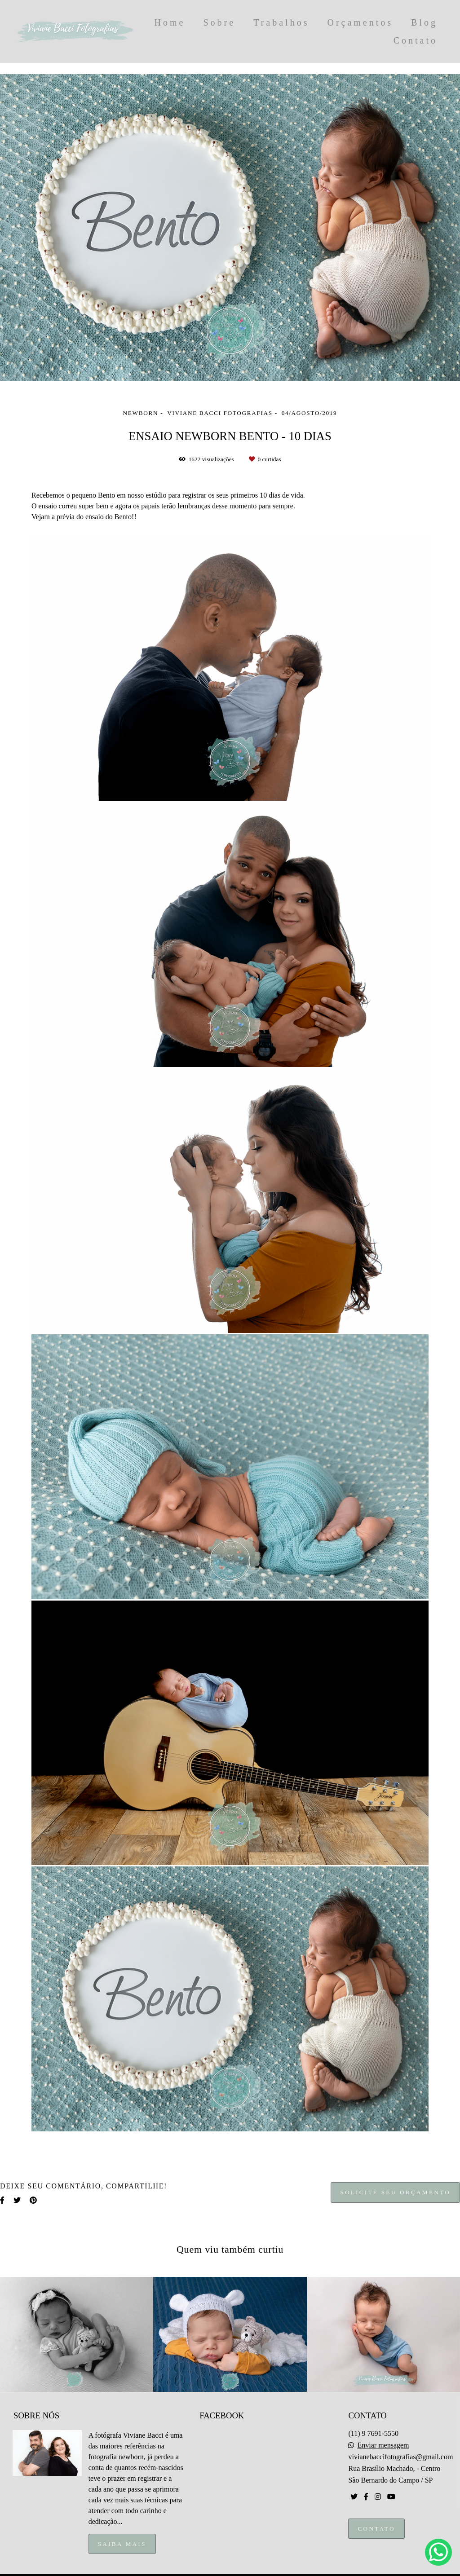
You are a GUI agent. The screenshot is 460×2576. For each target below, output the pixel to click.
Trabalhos (281, 22)
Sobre (219, 22)
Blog (424, 22)
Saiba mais (122, 2544)
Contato (416, 40)
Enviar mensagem (383, 2445)
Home (170, 22)
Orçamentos (360, 22)
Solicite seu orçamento (395, 2192)
